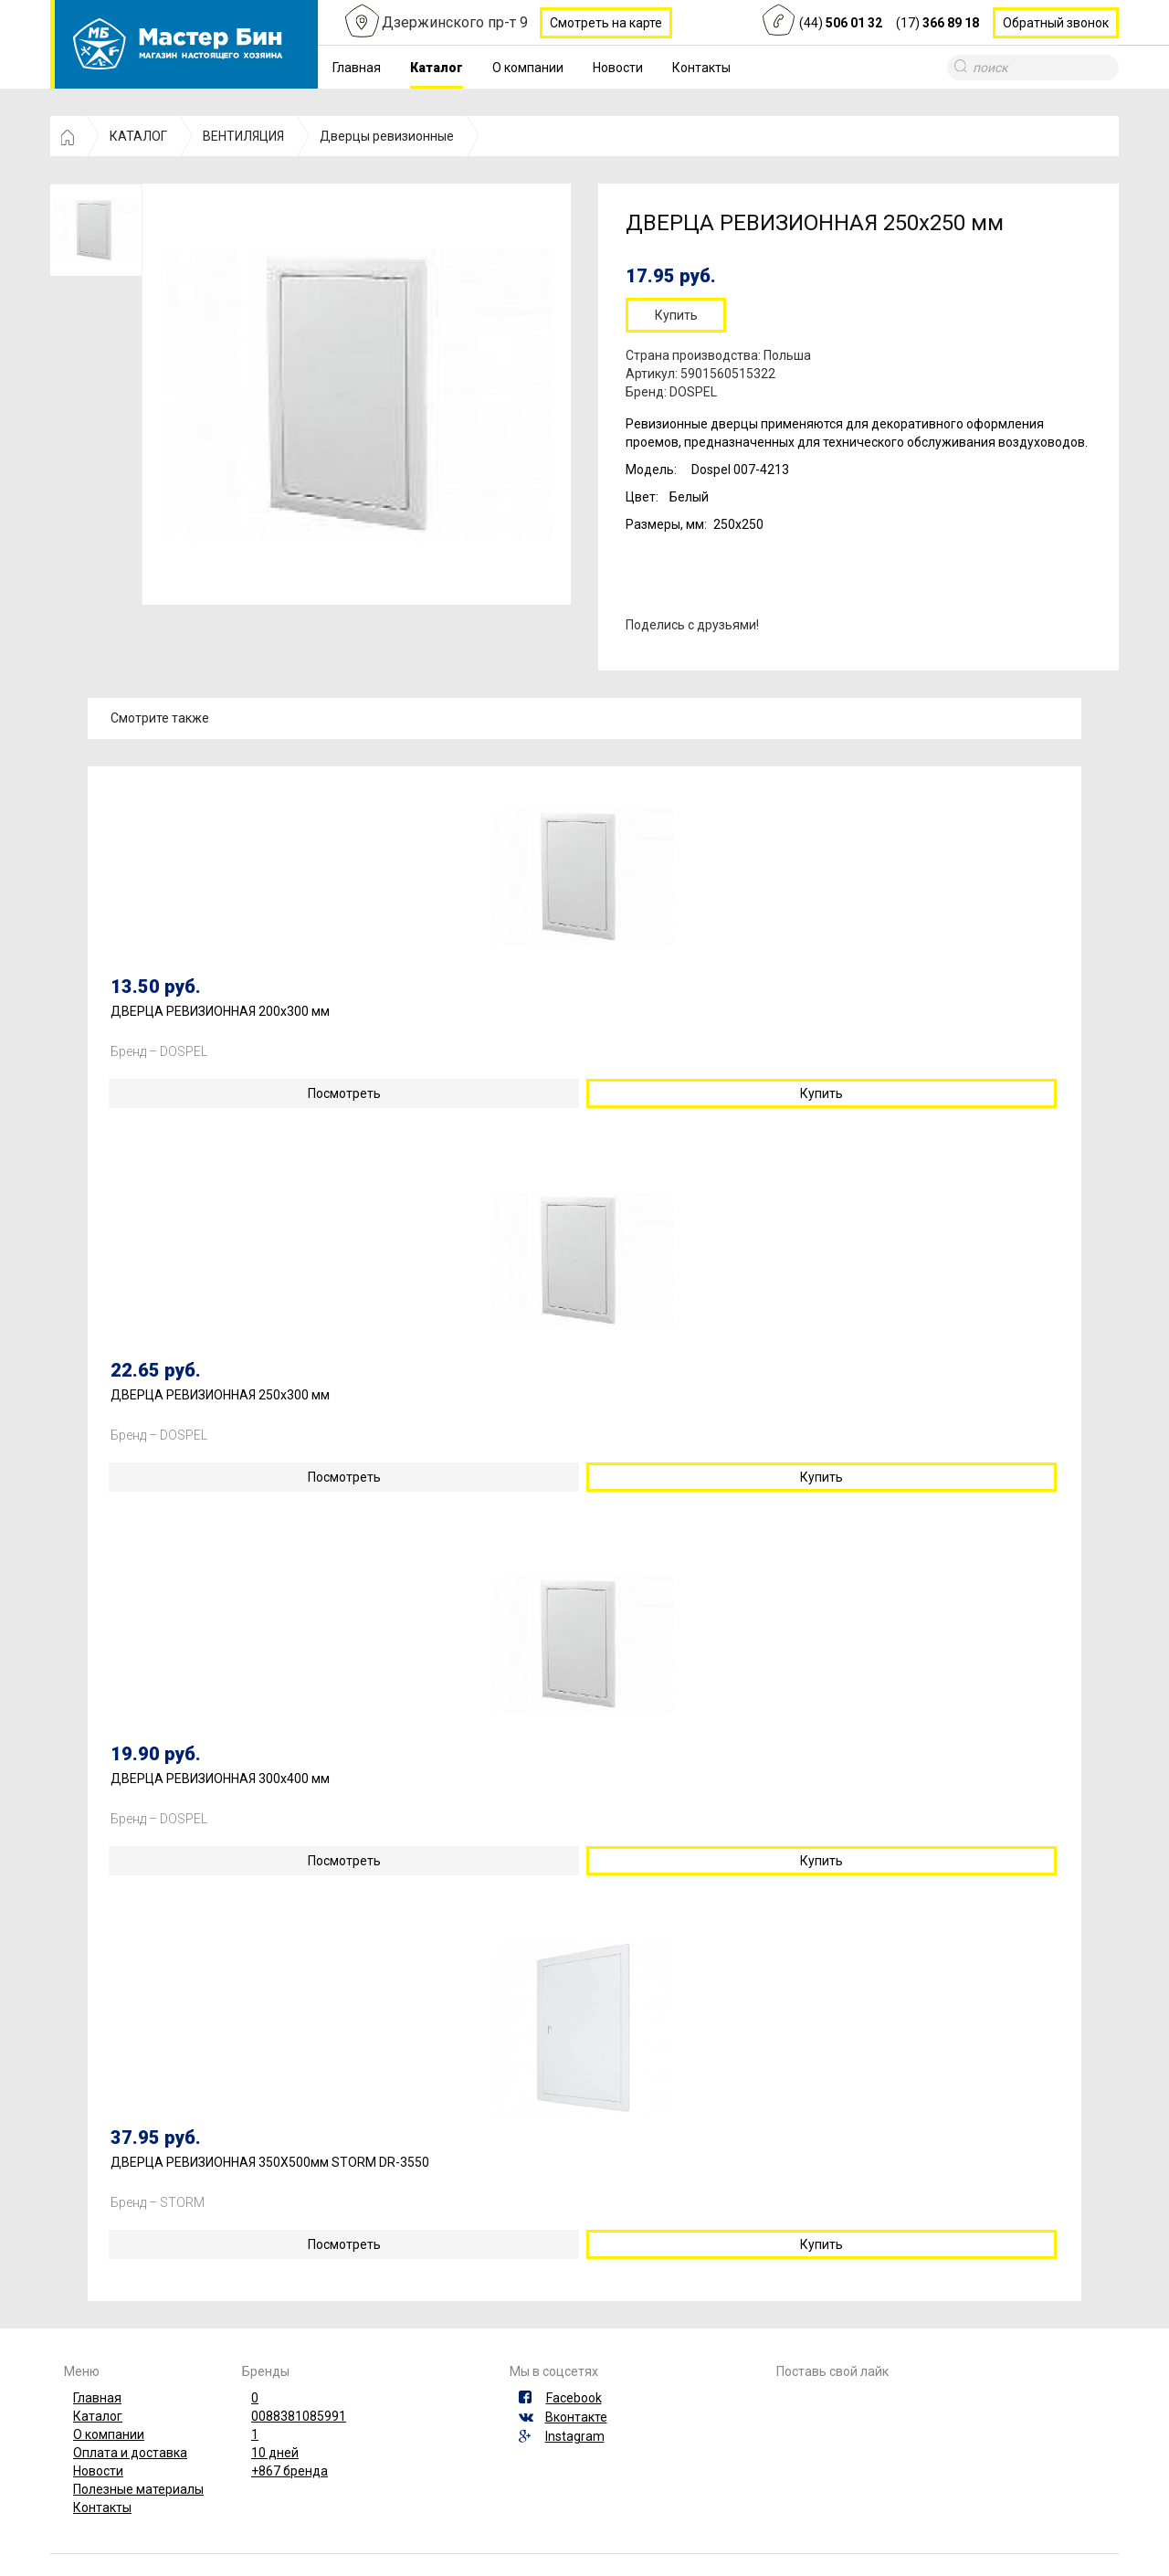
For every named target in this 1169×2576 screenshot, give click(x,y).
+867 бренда (289, 2471)
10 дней (275, 2452)
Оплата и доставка (130, 2452)
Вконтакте (576, 2417)
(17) (937, 23)
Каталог (436, 67)
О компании (527, 67)
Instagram (575, 2436)
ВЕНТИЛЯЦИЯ (243, 136)
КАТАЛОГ (138, 136)
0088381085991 (298, 2416)
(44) (840, 23)
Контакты (701, 67)
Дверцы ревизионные (387, 136)
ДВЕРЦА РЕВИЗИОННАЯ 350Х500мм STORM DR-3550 (270, 2163)
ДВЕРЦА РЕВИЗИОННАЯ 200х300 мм (220, 1012)
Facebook (574, 2398)
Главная (356, 67)
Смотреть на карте (606, 23)
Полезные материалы (138, 2489)
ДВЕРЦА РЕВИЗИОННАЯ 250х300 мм (220, 1395)
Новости (618, 67)
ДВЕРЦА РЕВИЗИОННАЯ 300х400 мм (220, 1779)
